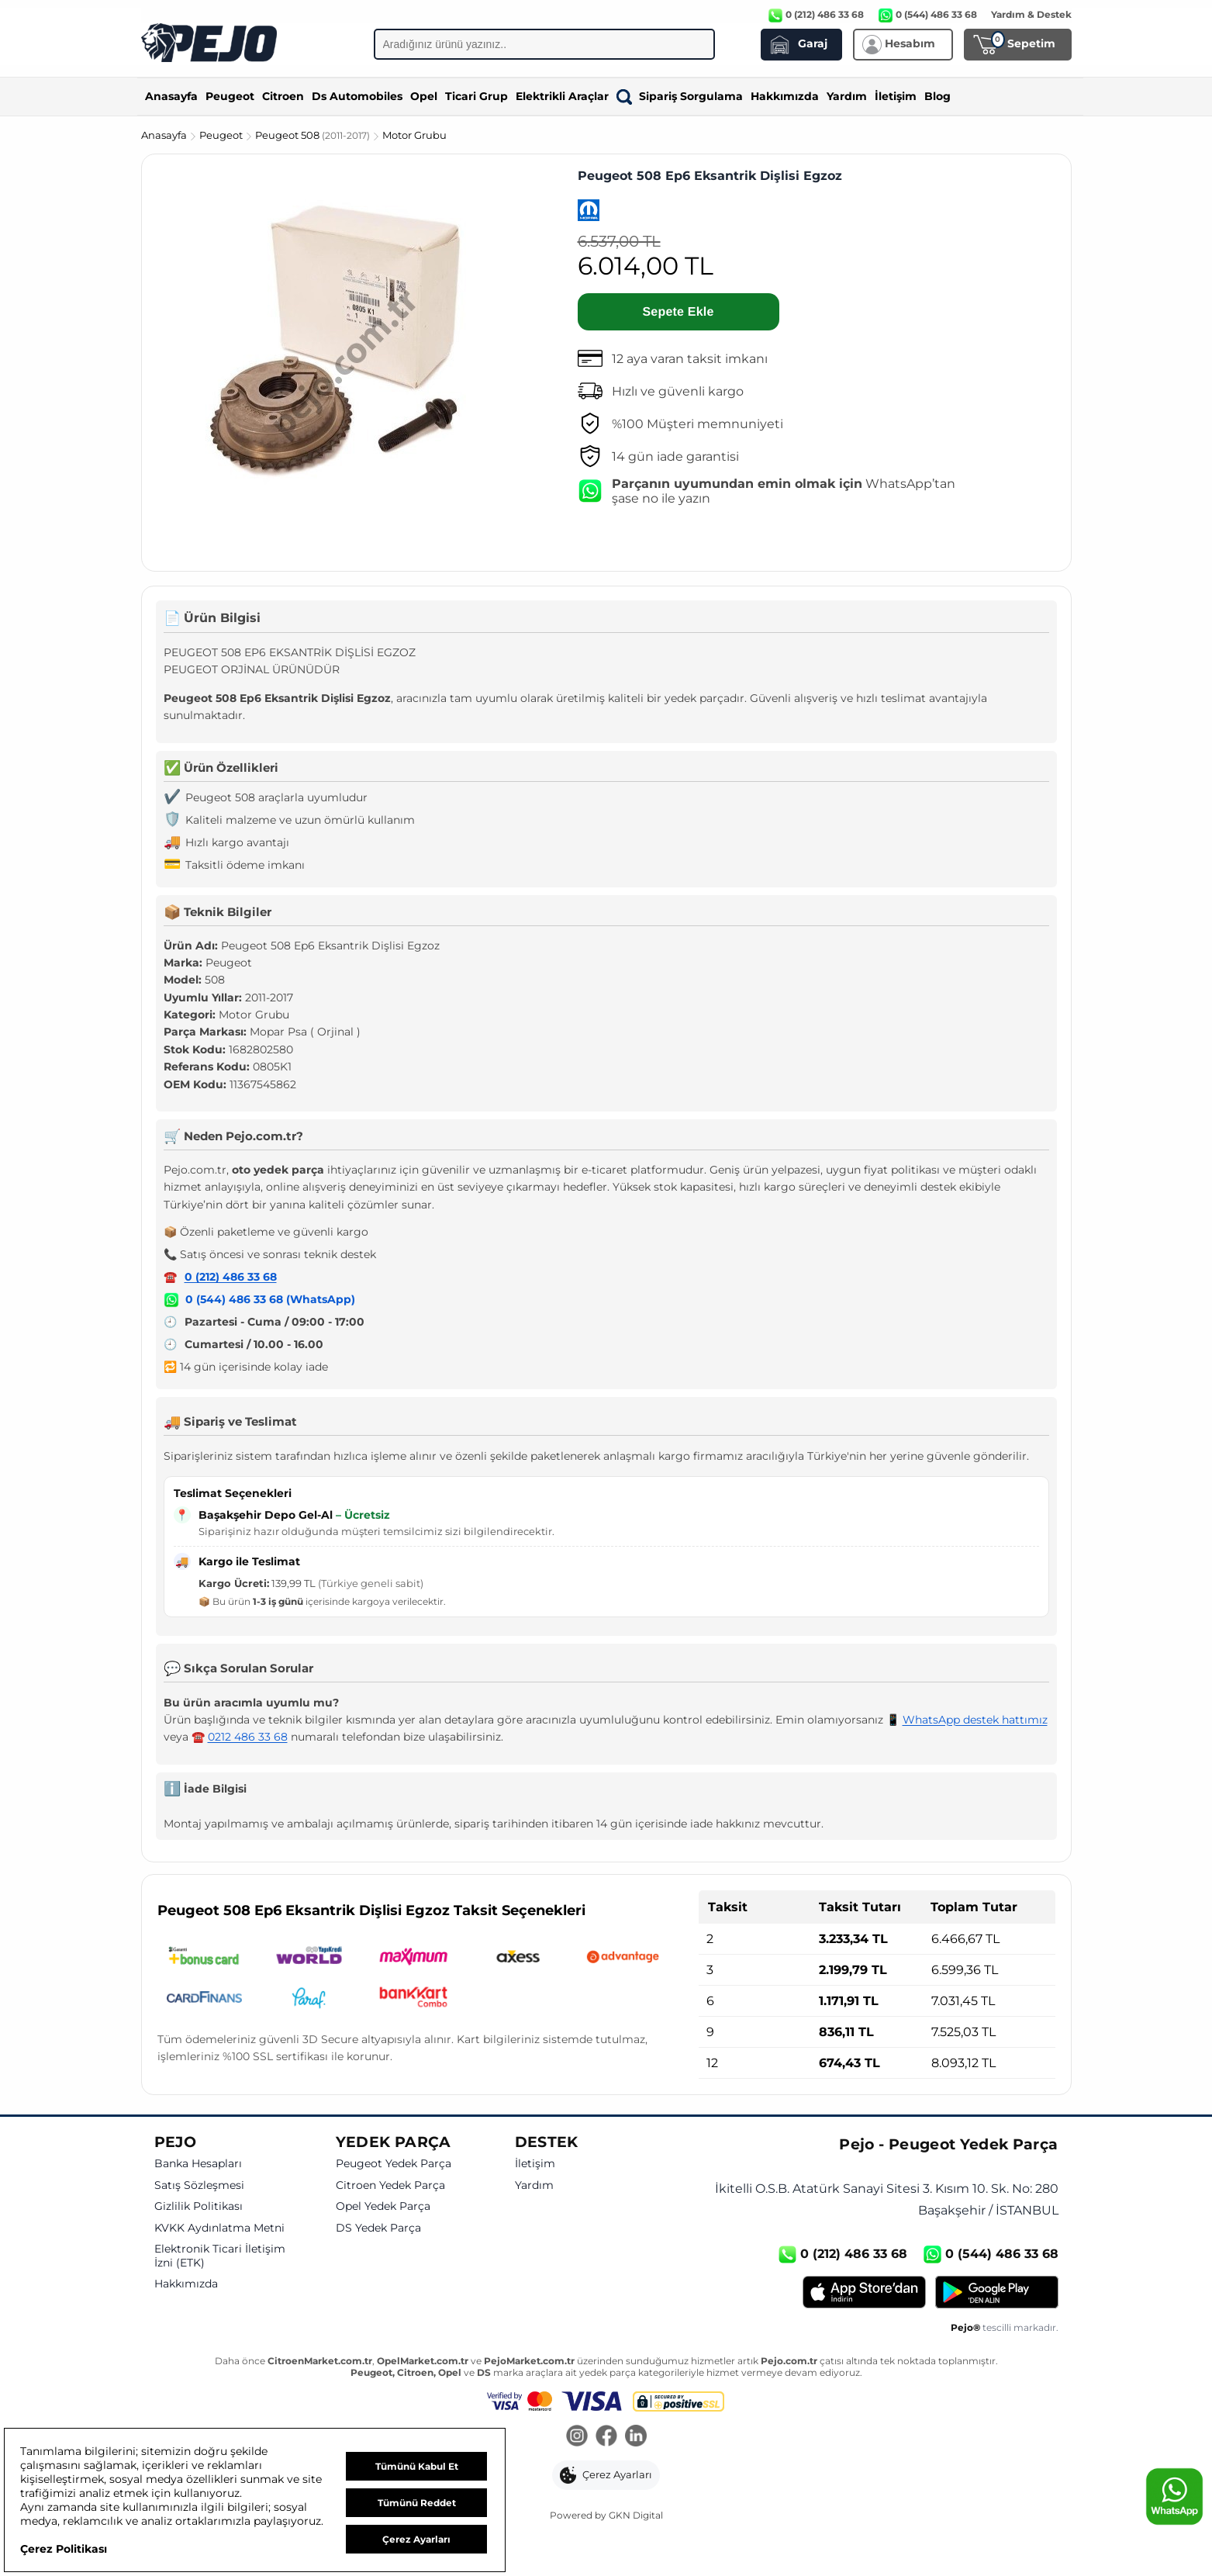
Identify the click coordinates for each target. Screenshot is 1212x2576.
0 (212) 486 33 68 (231, 1277)
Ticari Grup (476, 96)
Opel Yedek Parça (383, 2206)
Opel (423, 96)
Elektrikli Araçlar (562, 96)
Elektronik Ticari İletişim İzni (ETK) (219, 2256)
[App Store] (864, 2292)
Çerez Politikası (63, 2549)
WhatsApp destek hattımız (975, 1720)
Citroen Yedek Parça (390, 2185)
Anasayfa (171, 96)
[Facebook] (606, 2437)
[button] (606, 2475)
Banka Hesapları (198, 2163)
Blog (937, 96)
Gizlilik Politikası (198, 2206)
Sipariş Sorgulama (679, 96)
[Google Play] (996, 2292)
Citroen (283, 96)
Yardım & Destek (1031, 14)
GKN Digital (636, 2515)
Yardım (847, 96)
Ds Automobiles (357, 96)
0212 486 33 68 (248, 1737)
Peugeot (229, 96)
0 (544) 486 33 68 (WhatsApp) (270, 1299)
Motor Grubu (414, 135)
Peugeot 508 (313, 135)
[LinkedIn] (636, 2437)
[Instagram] (577, 2437)
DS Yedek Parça (378, 2228)
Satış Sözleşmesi (199, 2185)
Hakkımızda (785, 96)
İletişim (896, 96)
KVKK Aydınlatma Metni (219, 2228)
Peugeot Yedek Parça (393, 2163)
